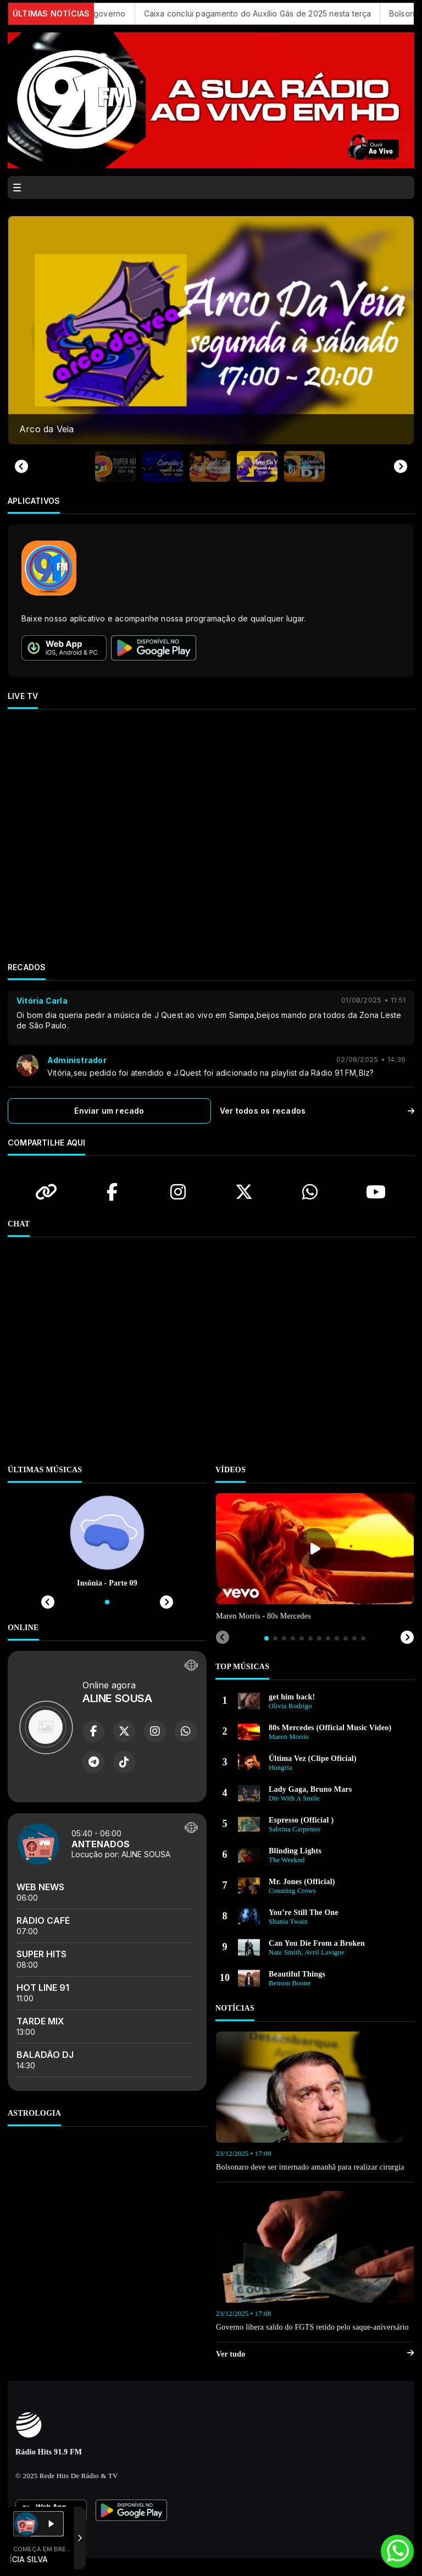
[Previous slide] (21, 466)
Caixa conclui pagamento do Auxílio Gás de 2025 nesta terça (271, 13)
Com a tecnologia (50, 2538)
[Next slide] (400, 466)
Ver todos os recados (317, 1110)
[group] (211, 330)
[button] (115, 466)
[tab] (266, 1638)
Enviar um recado (109, 1110)
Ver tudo (315, 2354)
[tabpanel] (315, 1557)
